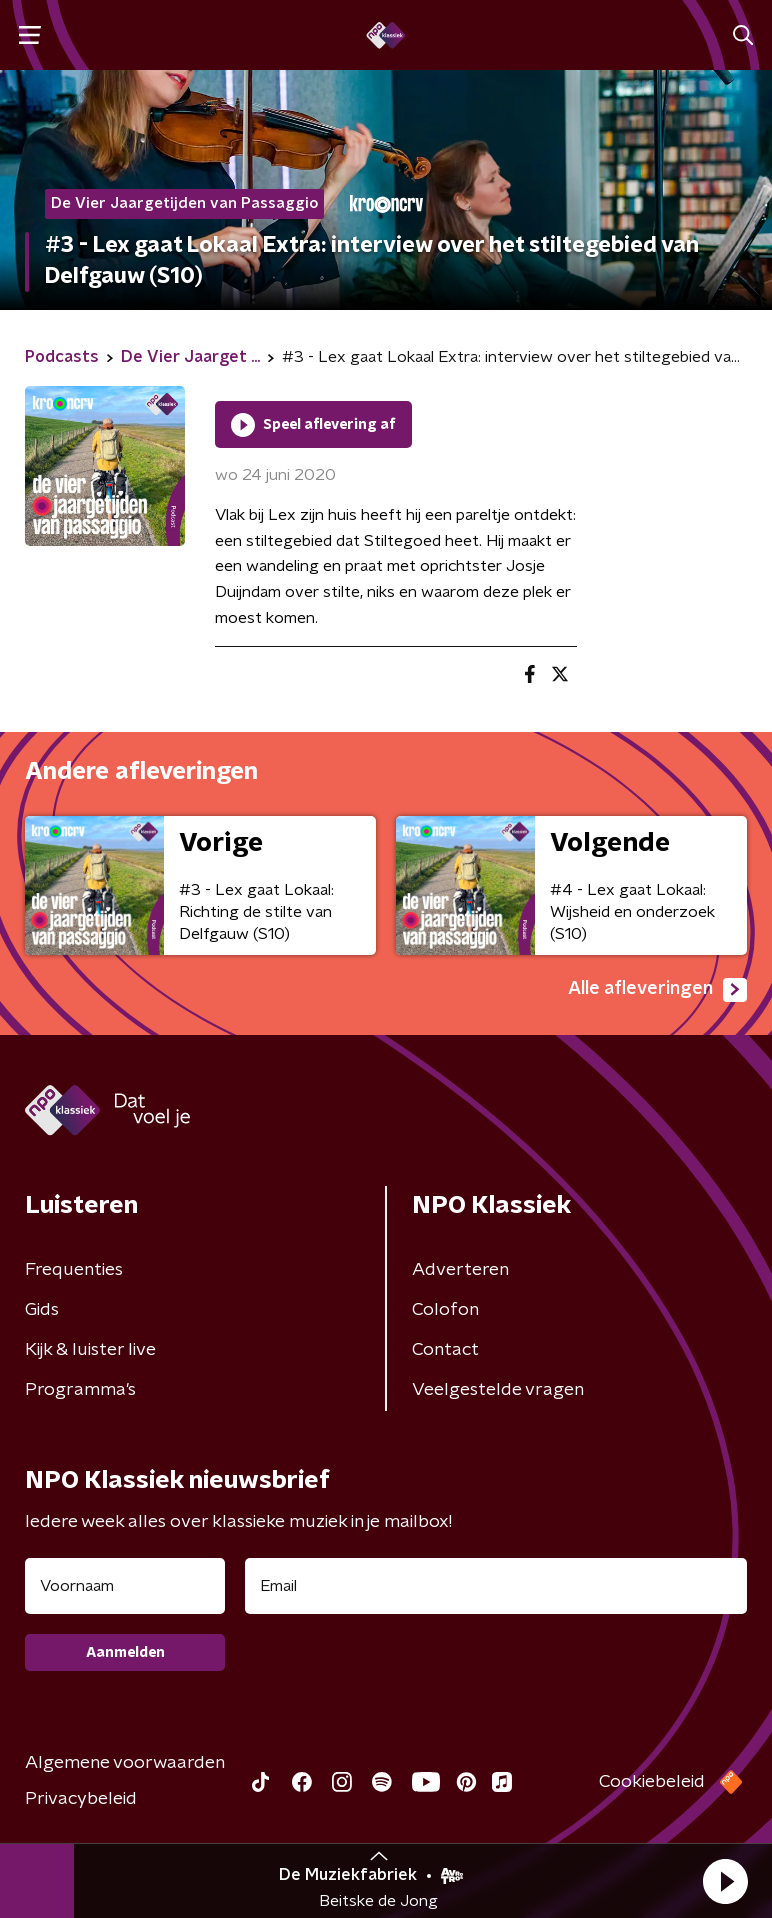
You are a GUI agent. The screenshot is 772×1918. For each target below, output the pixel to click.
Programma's (80, 1390)
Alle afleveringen (657, 990)
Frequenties (74, 1270)
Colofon (445, 1310)
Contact (445, 1350)
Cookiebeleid (652, 1782)
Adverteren (460, 1270)
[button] (725, 1881)
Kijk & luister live (90, 1350)
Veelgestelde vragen (498, 1390)
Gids (42, 1310)
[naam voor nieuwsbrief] (125, 1586)
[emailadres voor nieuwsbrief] (496, 1586)
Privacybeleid (81, 1799)
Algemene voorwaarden (125, 1763)
